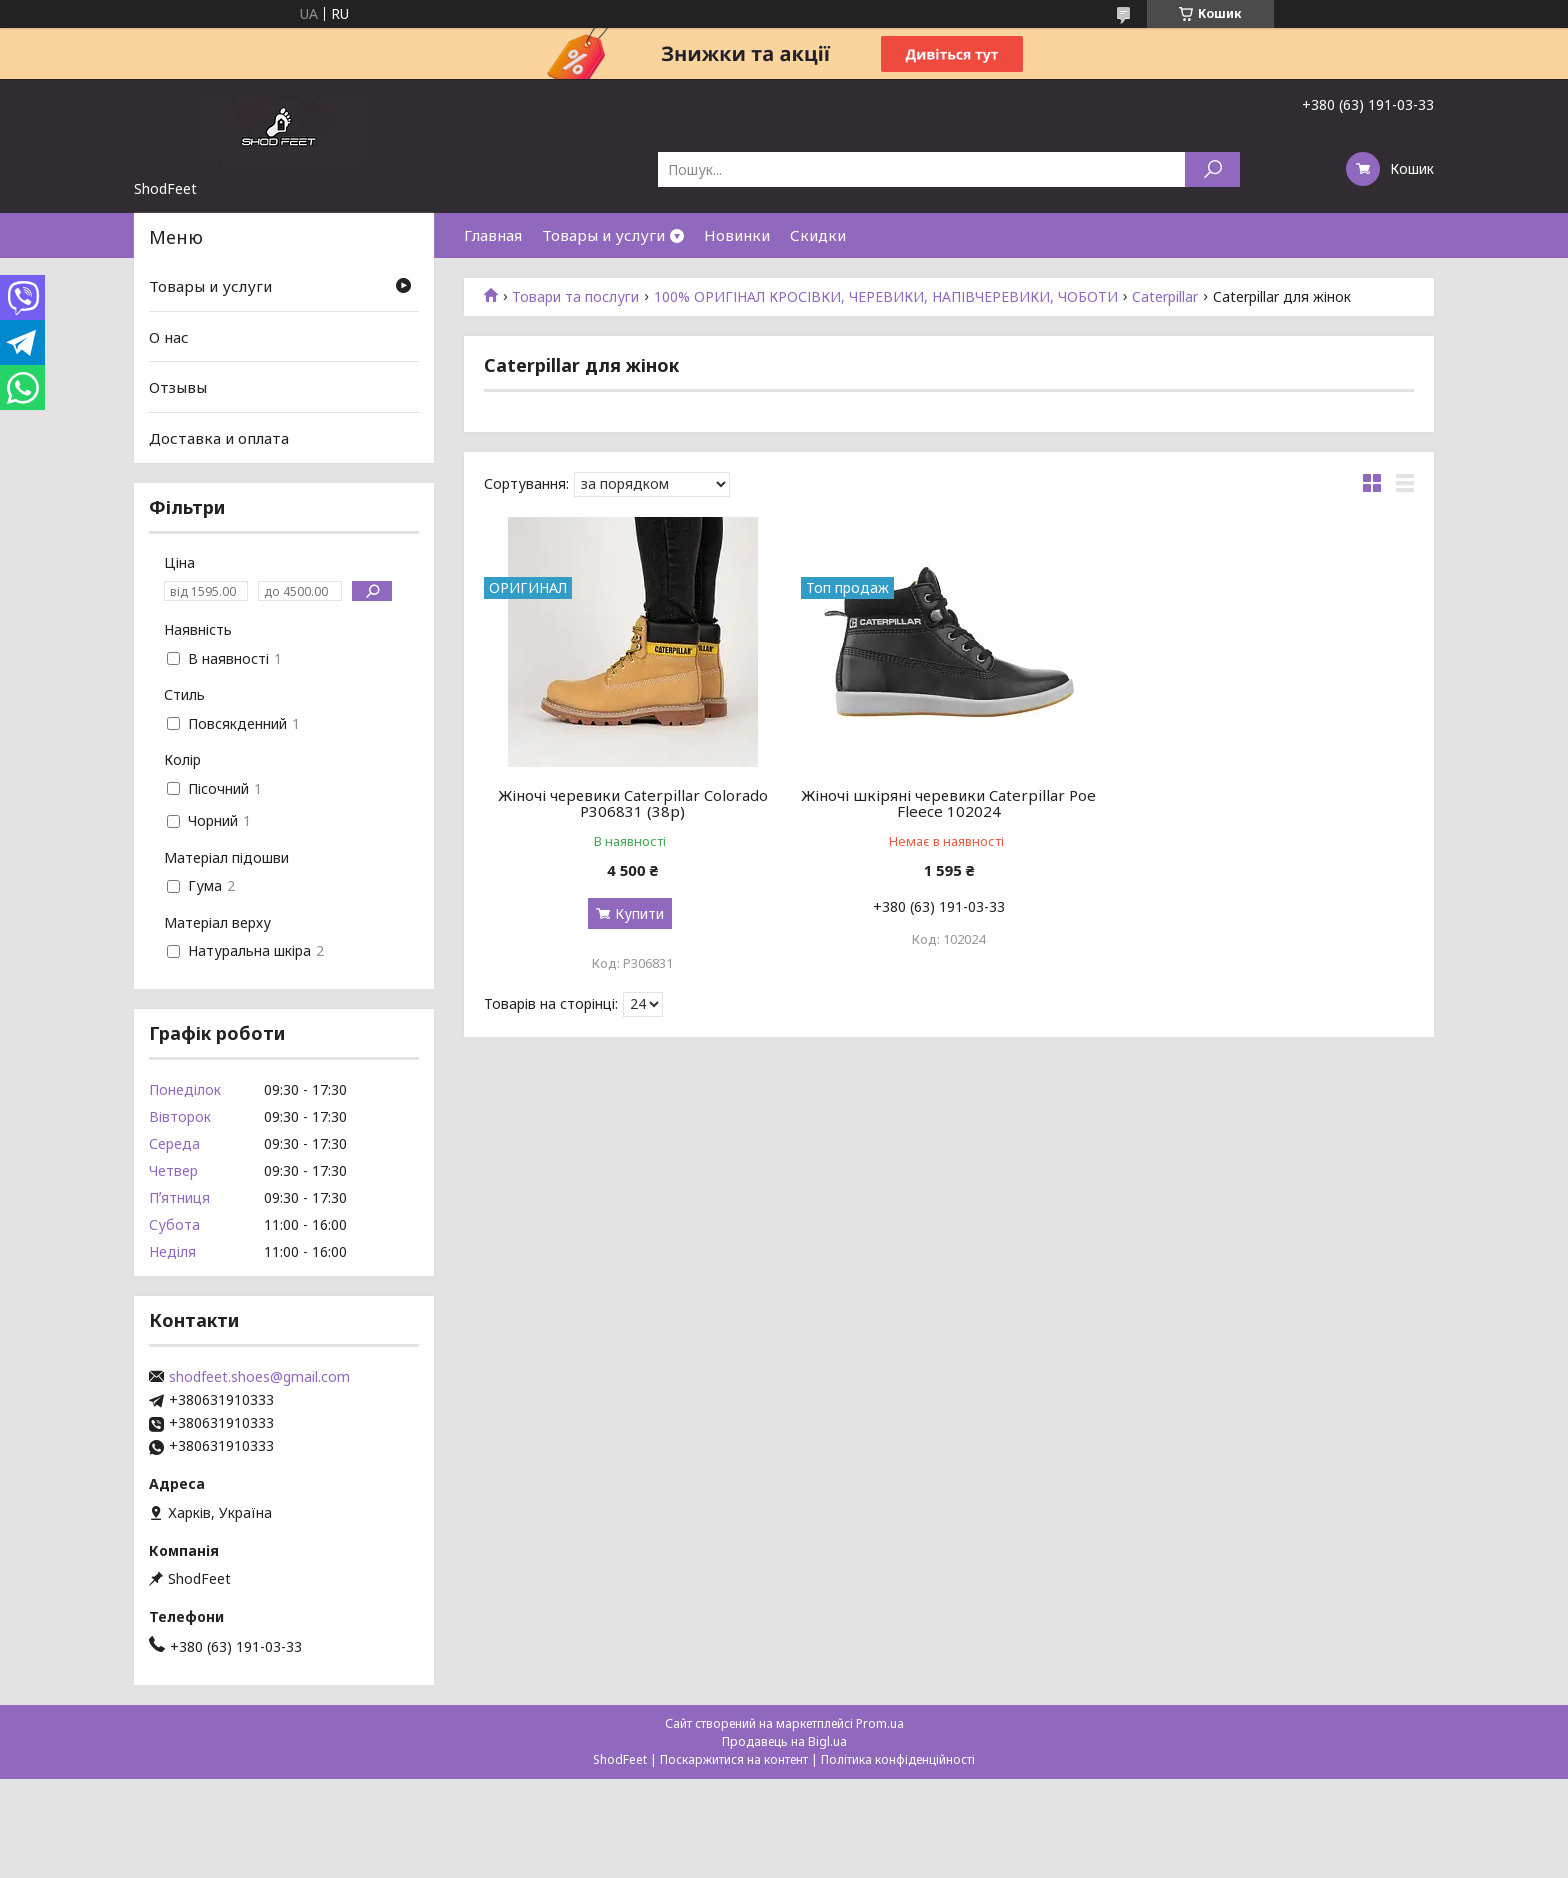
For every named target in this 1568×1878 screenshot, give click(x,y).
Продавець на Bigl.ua (784, 1741)
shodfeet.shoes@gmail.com (259, 1377)
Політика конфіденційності (898, 1759)
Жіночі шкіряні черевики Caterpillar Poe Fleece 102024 (948, 803)
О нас (169, 337)
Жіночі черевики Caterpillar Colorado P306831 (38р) (633, 803)
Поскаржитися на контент (734, 1759)
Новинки (737, 235)
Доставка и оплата (219, 438)
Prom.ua (880, 1723)
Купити (639, 913)
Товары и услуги (603, 235)
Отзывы (178, 387)
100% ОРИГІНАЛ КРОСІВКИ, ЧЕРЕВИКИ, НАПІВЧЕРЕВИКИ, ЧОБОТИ (886, 297)
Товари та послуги (575, 297)
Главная (493, 235)
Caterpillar (1165, 297)
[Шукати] (1212, 169)
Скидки (818, 235)
